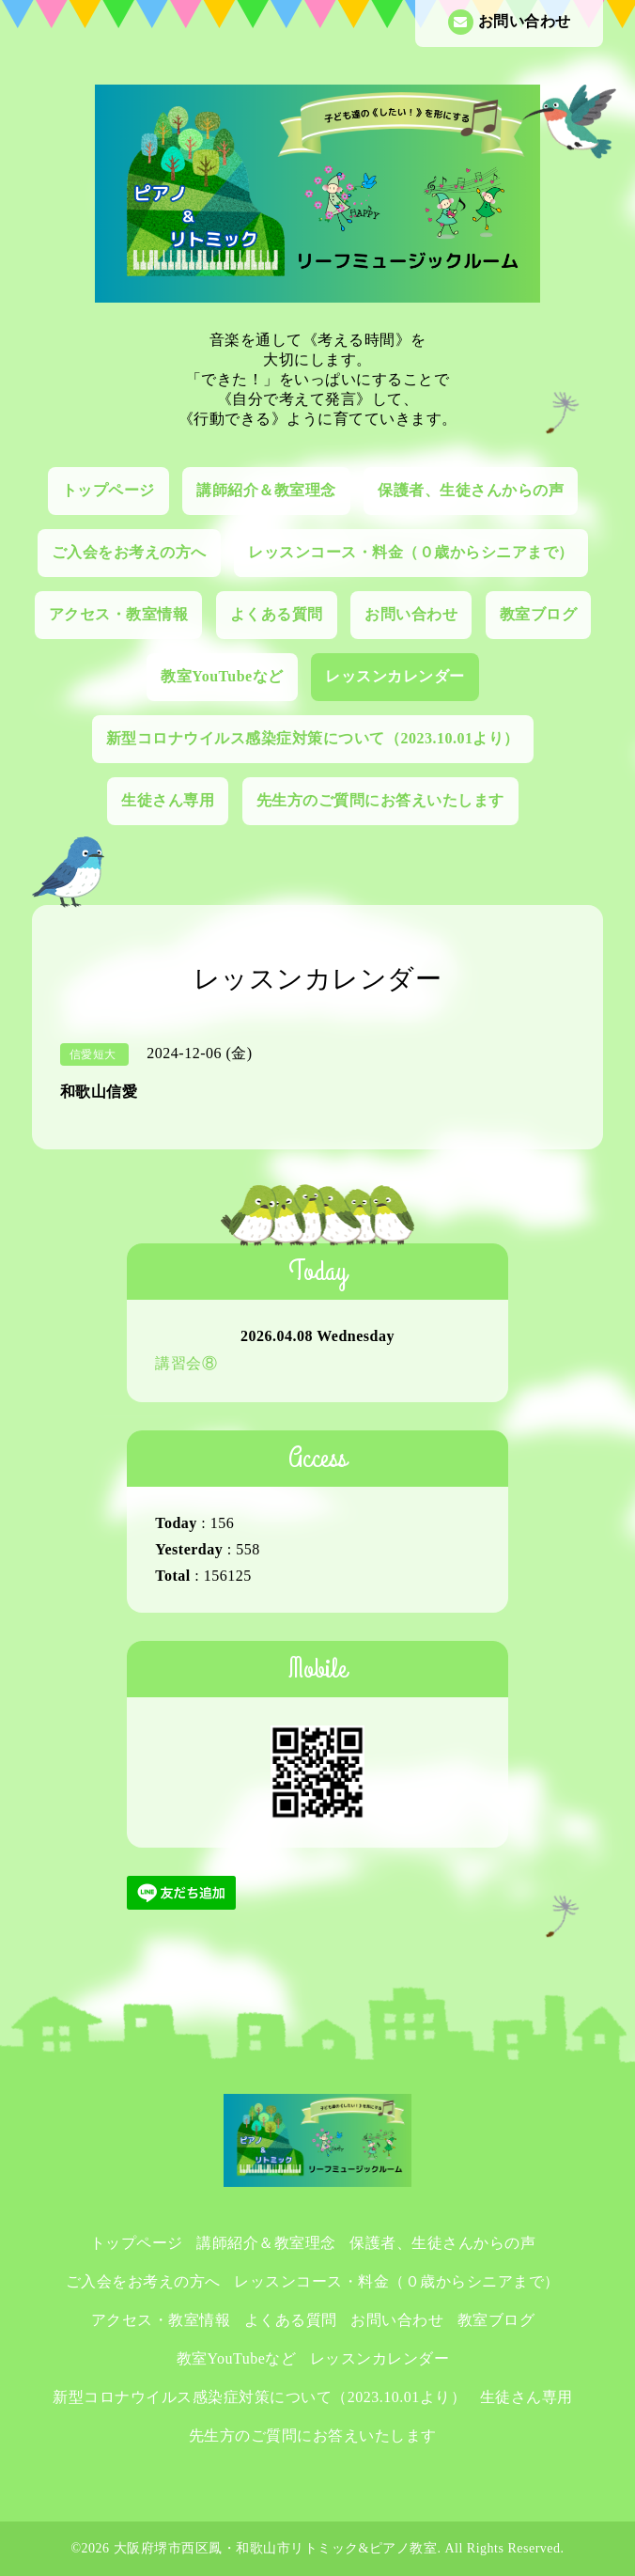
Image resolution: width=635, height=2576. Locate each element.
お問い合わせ (509, 22)
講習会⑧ (186, 1363)
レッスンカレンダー (395, 676)
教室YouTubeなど (222, 676)
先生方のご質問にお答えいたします (380, 800)
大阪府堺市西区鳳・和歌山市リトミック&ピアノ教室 (276, 2548)
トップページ (108, 490)
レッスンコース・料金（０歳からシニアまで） (411, 552)
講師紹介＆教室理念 (266, 490)
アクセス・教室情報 (119, 614)
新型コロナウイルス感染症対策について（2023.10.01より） (312, 738)
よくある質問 (276, 614)
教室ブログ (539, 614)
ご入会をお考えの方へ (129, 552)
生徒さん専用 (167, 800)
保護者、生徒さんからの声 (471, 490)
